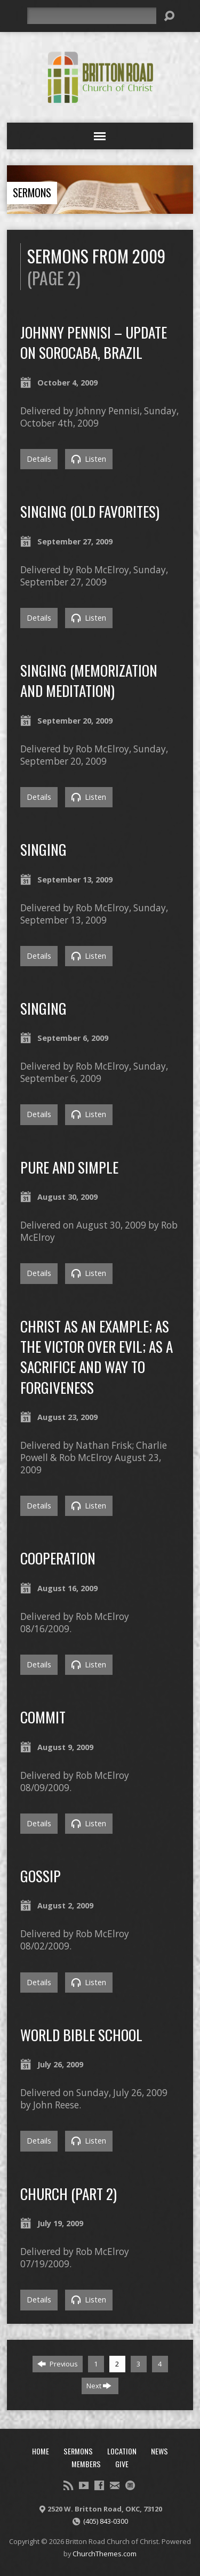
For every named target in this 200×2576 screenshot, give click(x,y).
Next (98, 2385)
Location (122, 2451)
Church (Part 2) (68, 2193)
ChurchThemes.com (105, 2553)
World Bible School (81, 2034)
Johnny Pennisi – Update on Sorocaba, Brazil (93, 342)
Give (122, 2463)
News (159, 2451)
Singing (43, 849)
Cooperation (57, 1558)
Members (86, 2463)
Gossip (40, 1876)
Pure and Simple (69, 1167)
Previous (57, 2364)
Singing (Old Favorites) (89, 511)
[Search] (91, 15)
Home (40, 2451)
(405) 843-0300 (105, 2521)
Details (39, 459)
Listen (88, 459)
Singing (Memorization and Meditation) (88, 680)
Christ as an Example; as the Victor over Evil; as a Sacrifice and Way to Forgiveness (96, 1356)
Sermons (32, 192)
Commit (43, 1717)
